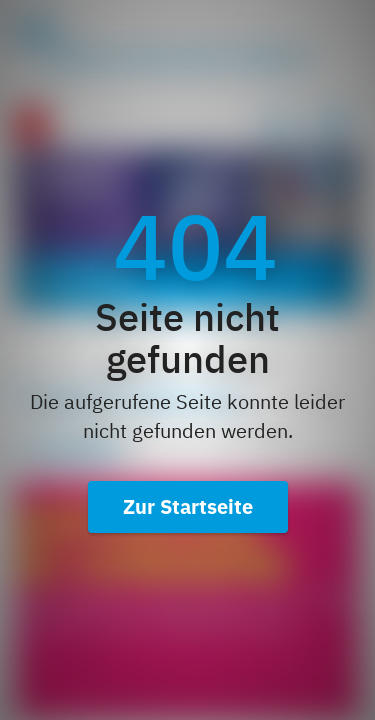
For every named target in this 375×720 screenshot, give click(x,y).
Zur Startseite (188, 506)
